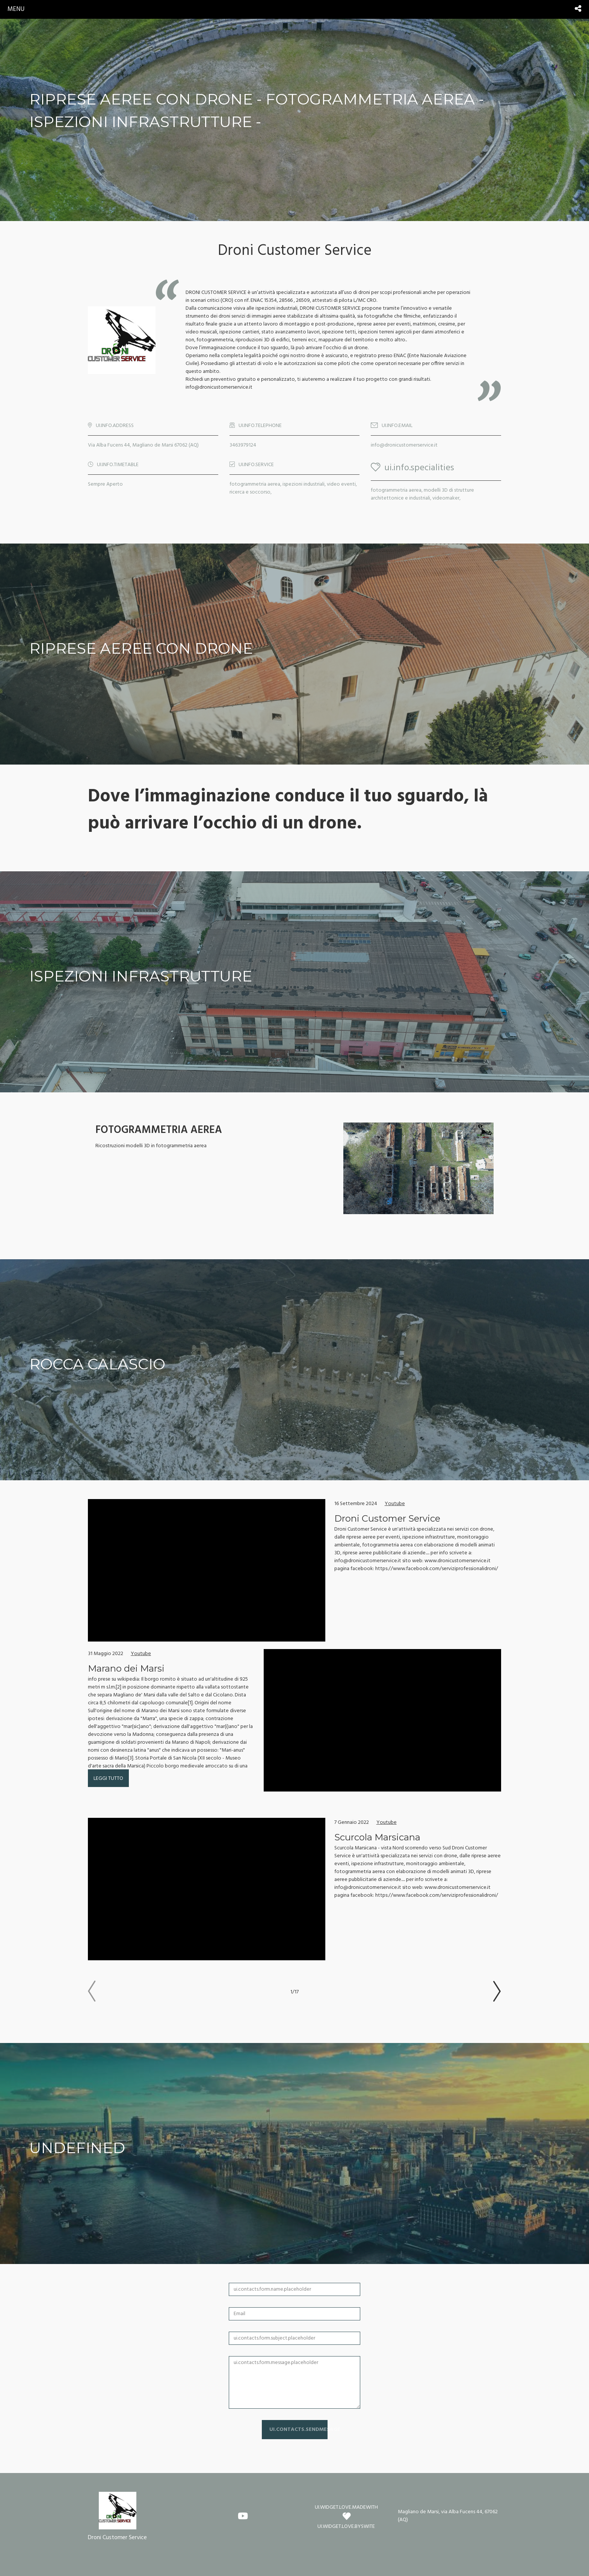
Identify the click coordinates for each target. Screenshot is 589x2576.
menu (16, 9)
